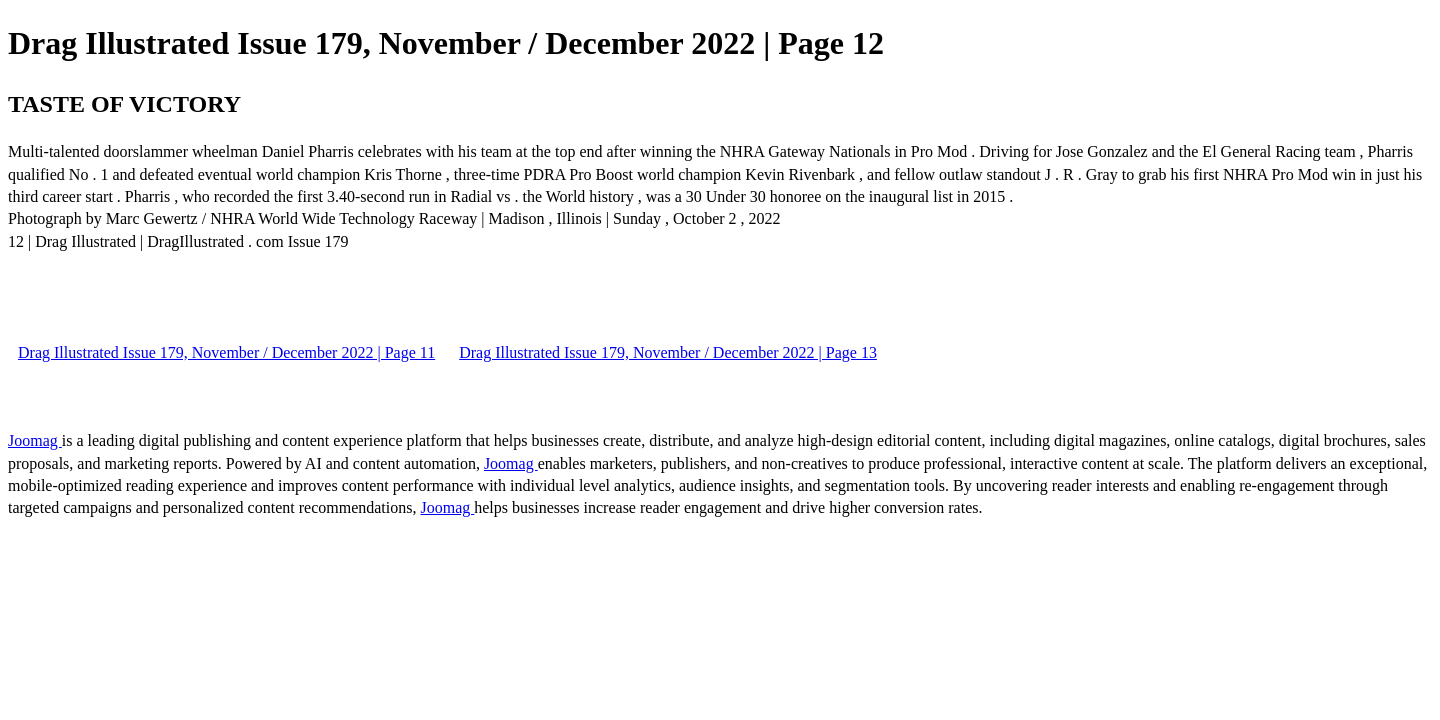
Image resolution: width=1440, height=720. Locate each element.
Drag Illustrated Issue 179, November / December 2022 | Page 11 (226, 352)
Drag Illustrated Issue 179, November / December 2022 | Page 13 (668, 352)
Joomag (35, 440)
